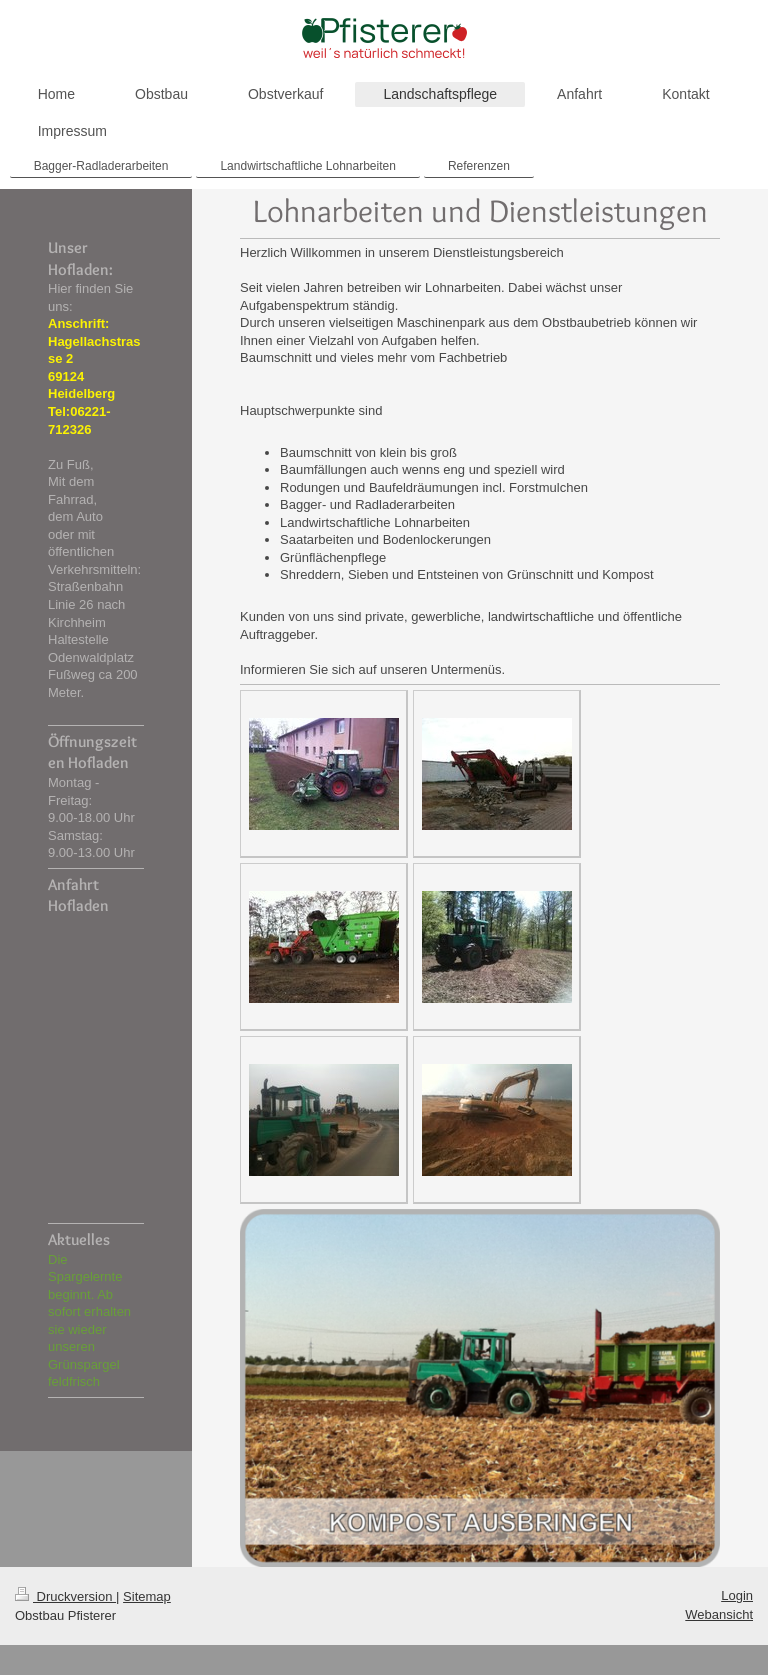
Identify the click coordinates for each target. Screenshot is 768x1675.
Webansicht (719, 1614)
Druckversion (65, 1596)
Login (737, 1595)
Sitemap (147, 1596)
